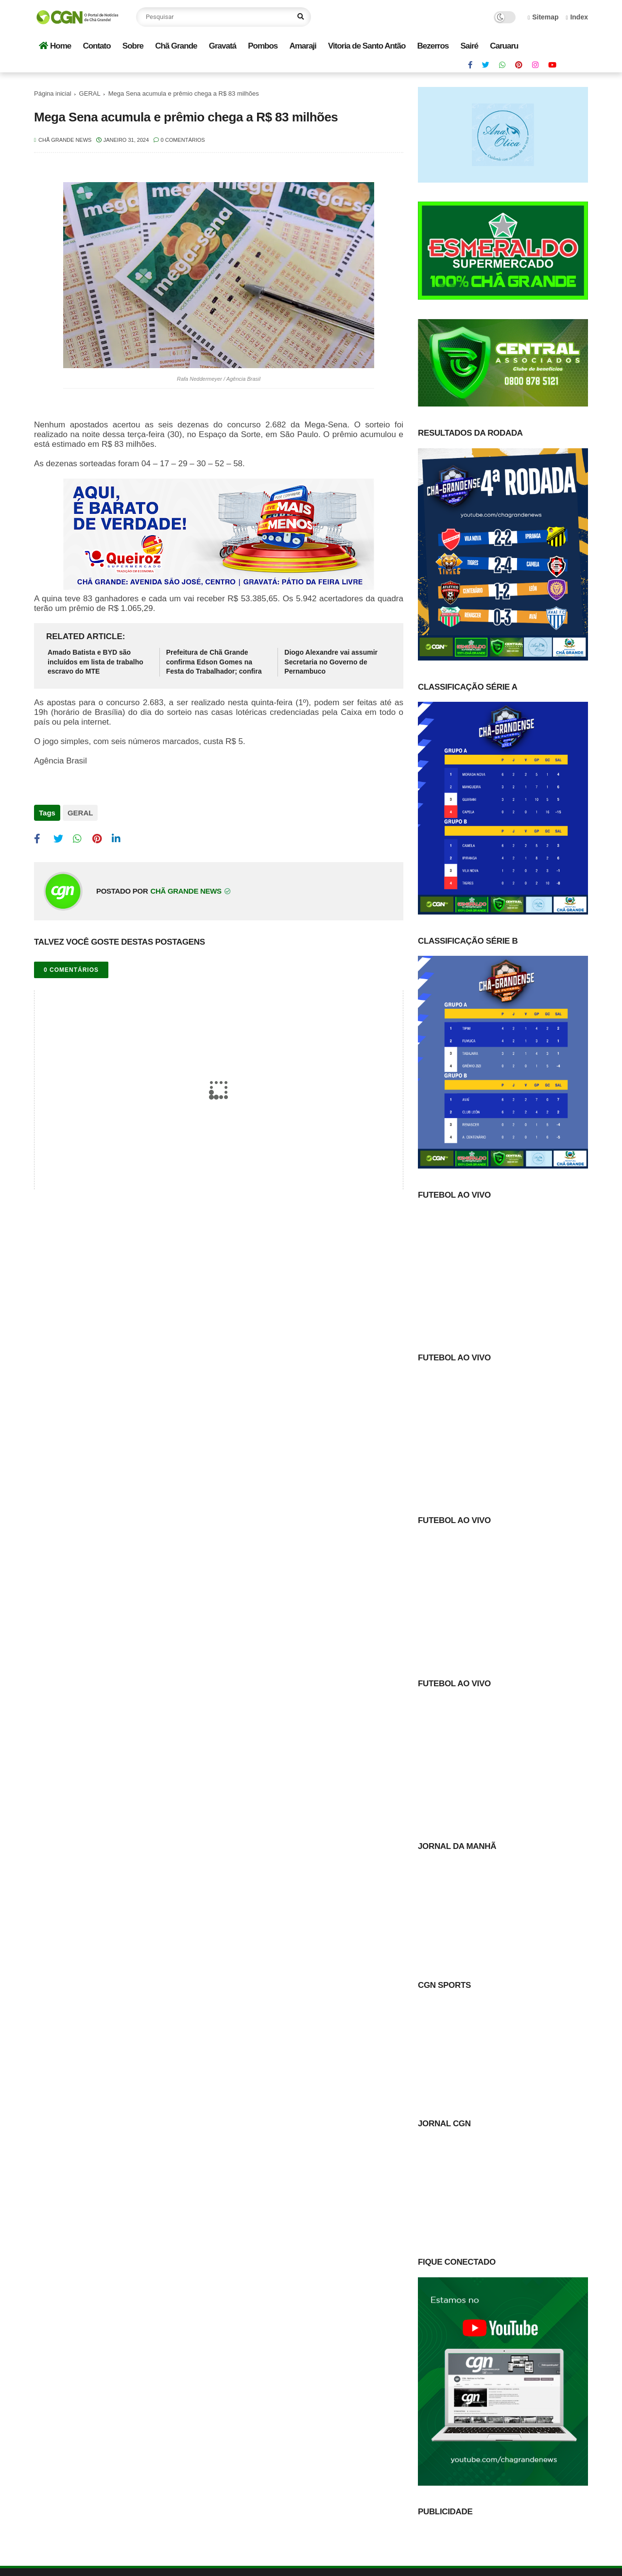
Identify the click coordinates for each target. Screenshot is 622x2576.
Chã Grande (176, 46)
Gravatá (222, 46)
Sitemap (543, 17)
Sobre (132, 46)
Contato (96, 46)
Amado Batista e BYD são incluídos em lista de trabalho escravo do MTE (95, 661)
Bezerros (433, 46)
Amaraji (302, 46)
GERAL (90, 93)
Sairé (469, 46)
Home (55, 46)
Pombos (262, 46)
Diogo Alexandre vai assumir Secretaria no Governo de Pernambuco (331, 661)
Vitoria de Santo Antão (366, 46)
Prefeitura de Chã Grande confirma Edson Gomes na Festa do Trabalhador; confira (214, 661)
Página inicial (52, 93)
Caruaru (504, 46)
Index (577, 17)
